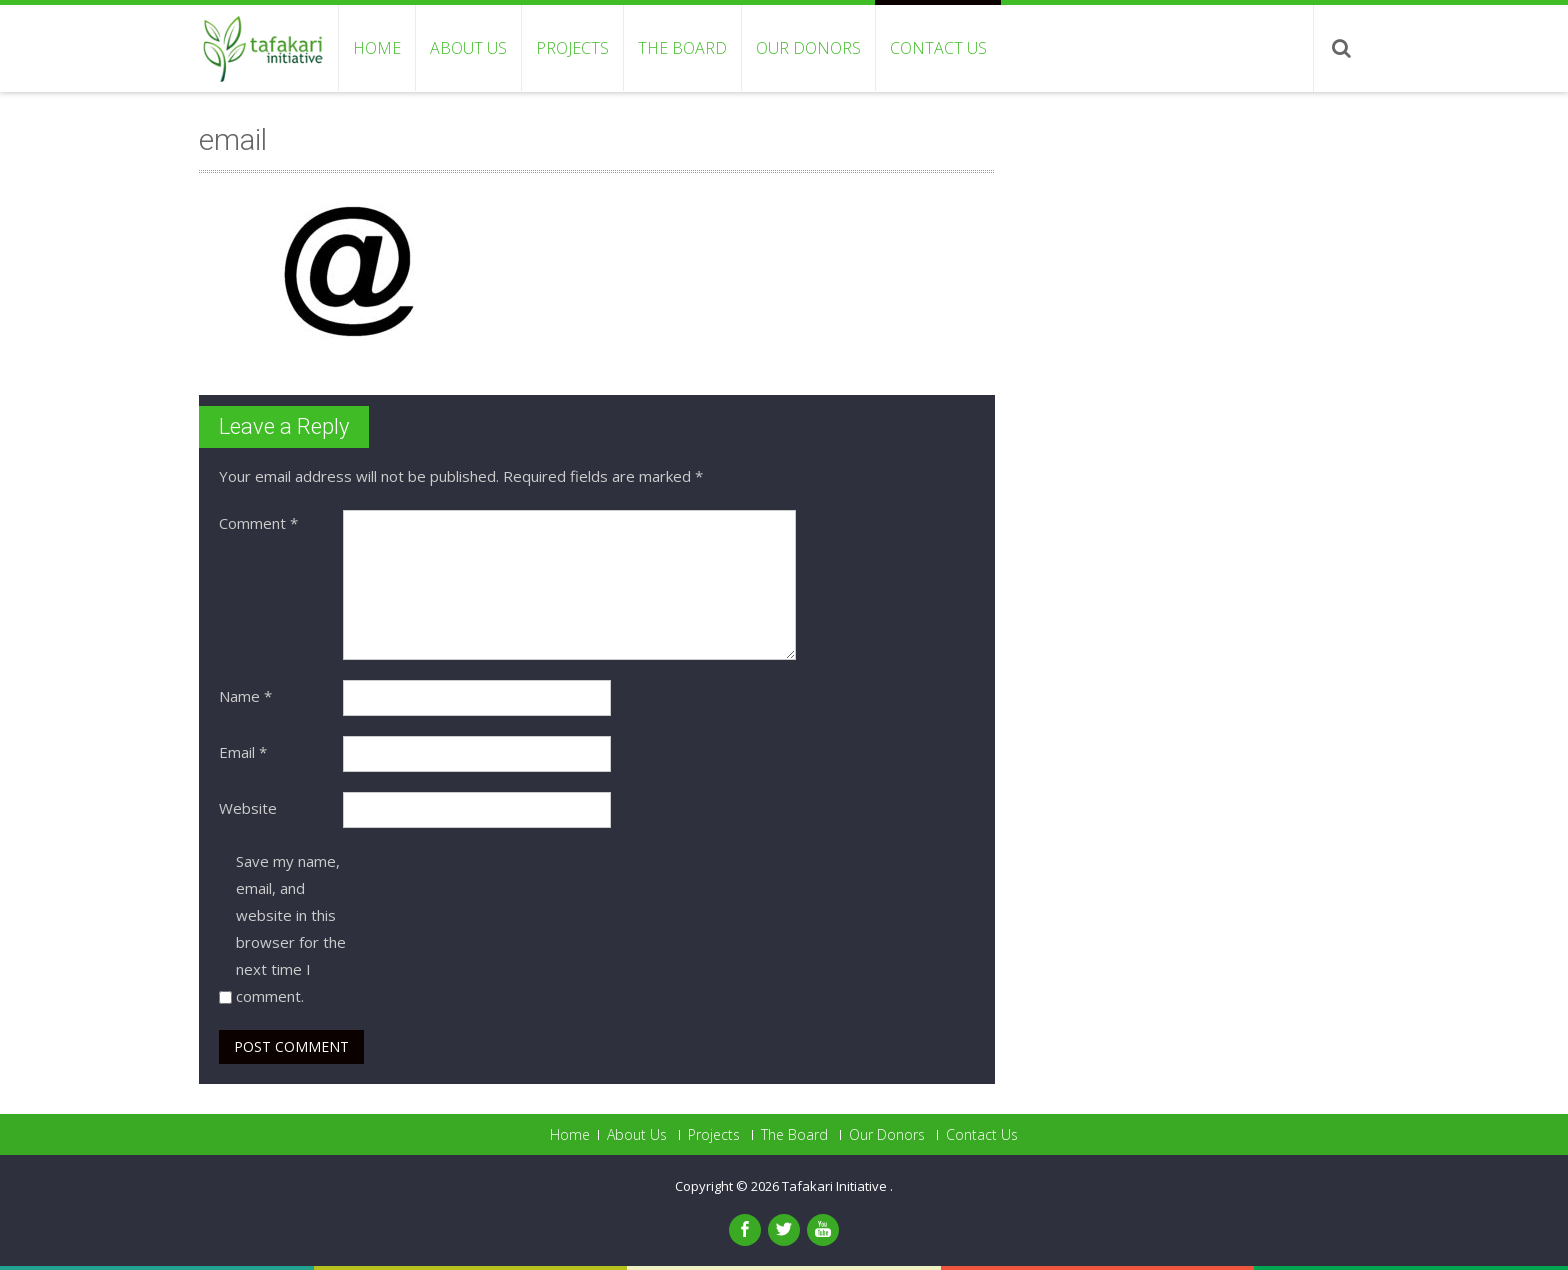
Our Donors (808, 48)
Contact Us (938, 48)
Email (243, 752)
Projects (572, 48)
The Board (682, 48)
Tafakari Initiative (836, 1186)
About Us (468, 48)
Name (245, 696)
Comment (258, 523)
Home (377, 48)
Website (248, 808)
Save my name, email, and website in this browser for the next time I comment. (291, 928)
